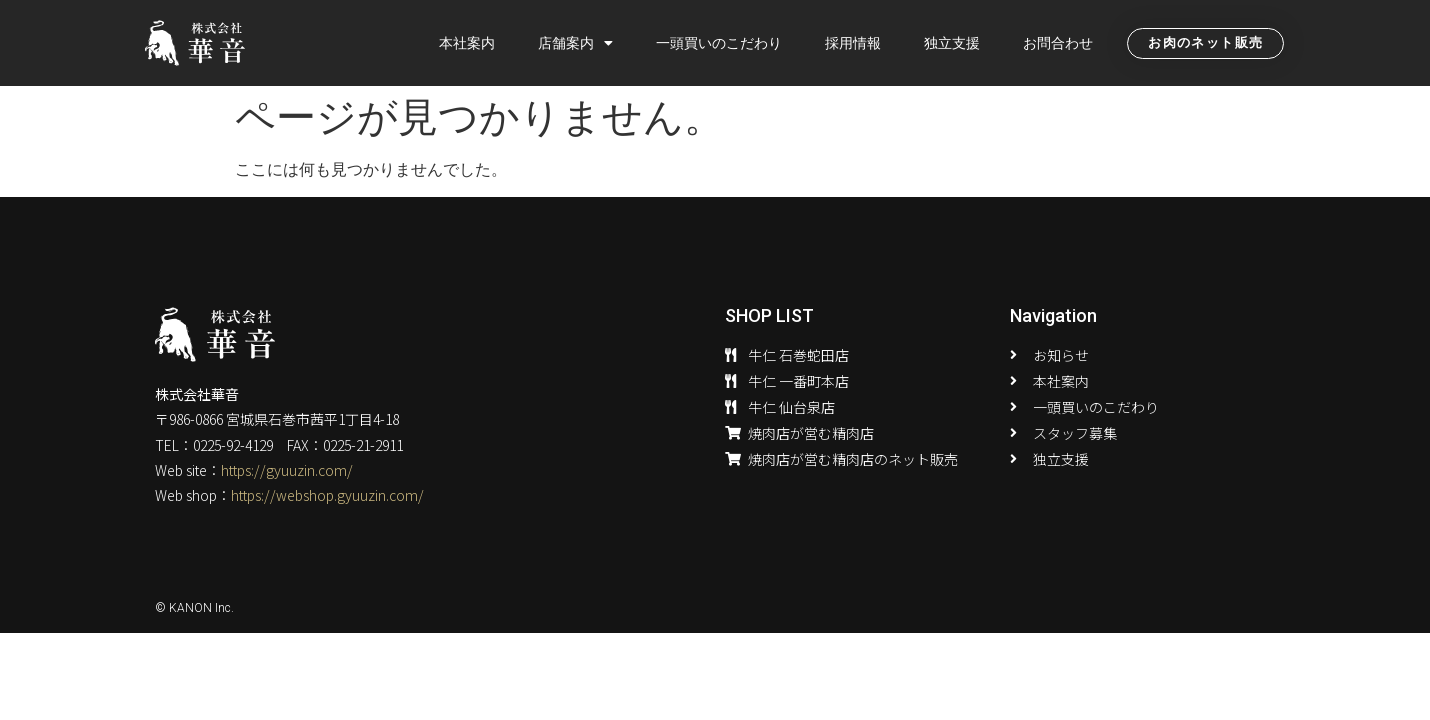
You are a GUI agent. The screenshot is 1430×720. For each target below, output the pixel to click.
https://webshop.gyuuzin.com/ (327, 495)
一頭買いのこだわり (719, 43)
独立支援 (952, 43)
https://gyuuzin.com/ (287, 470)
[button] (1205, 43)
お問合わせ (1058, 43)
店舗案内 (575, 43)
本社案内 (467, 43)
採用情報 (853, 43)
